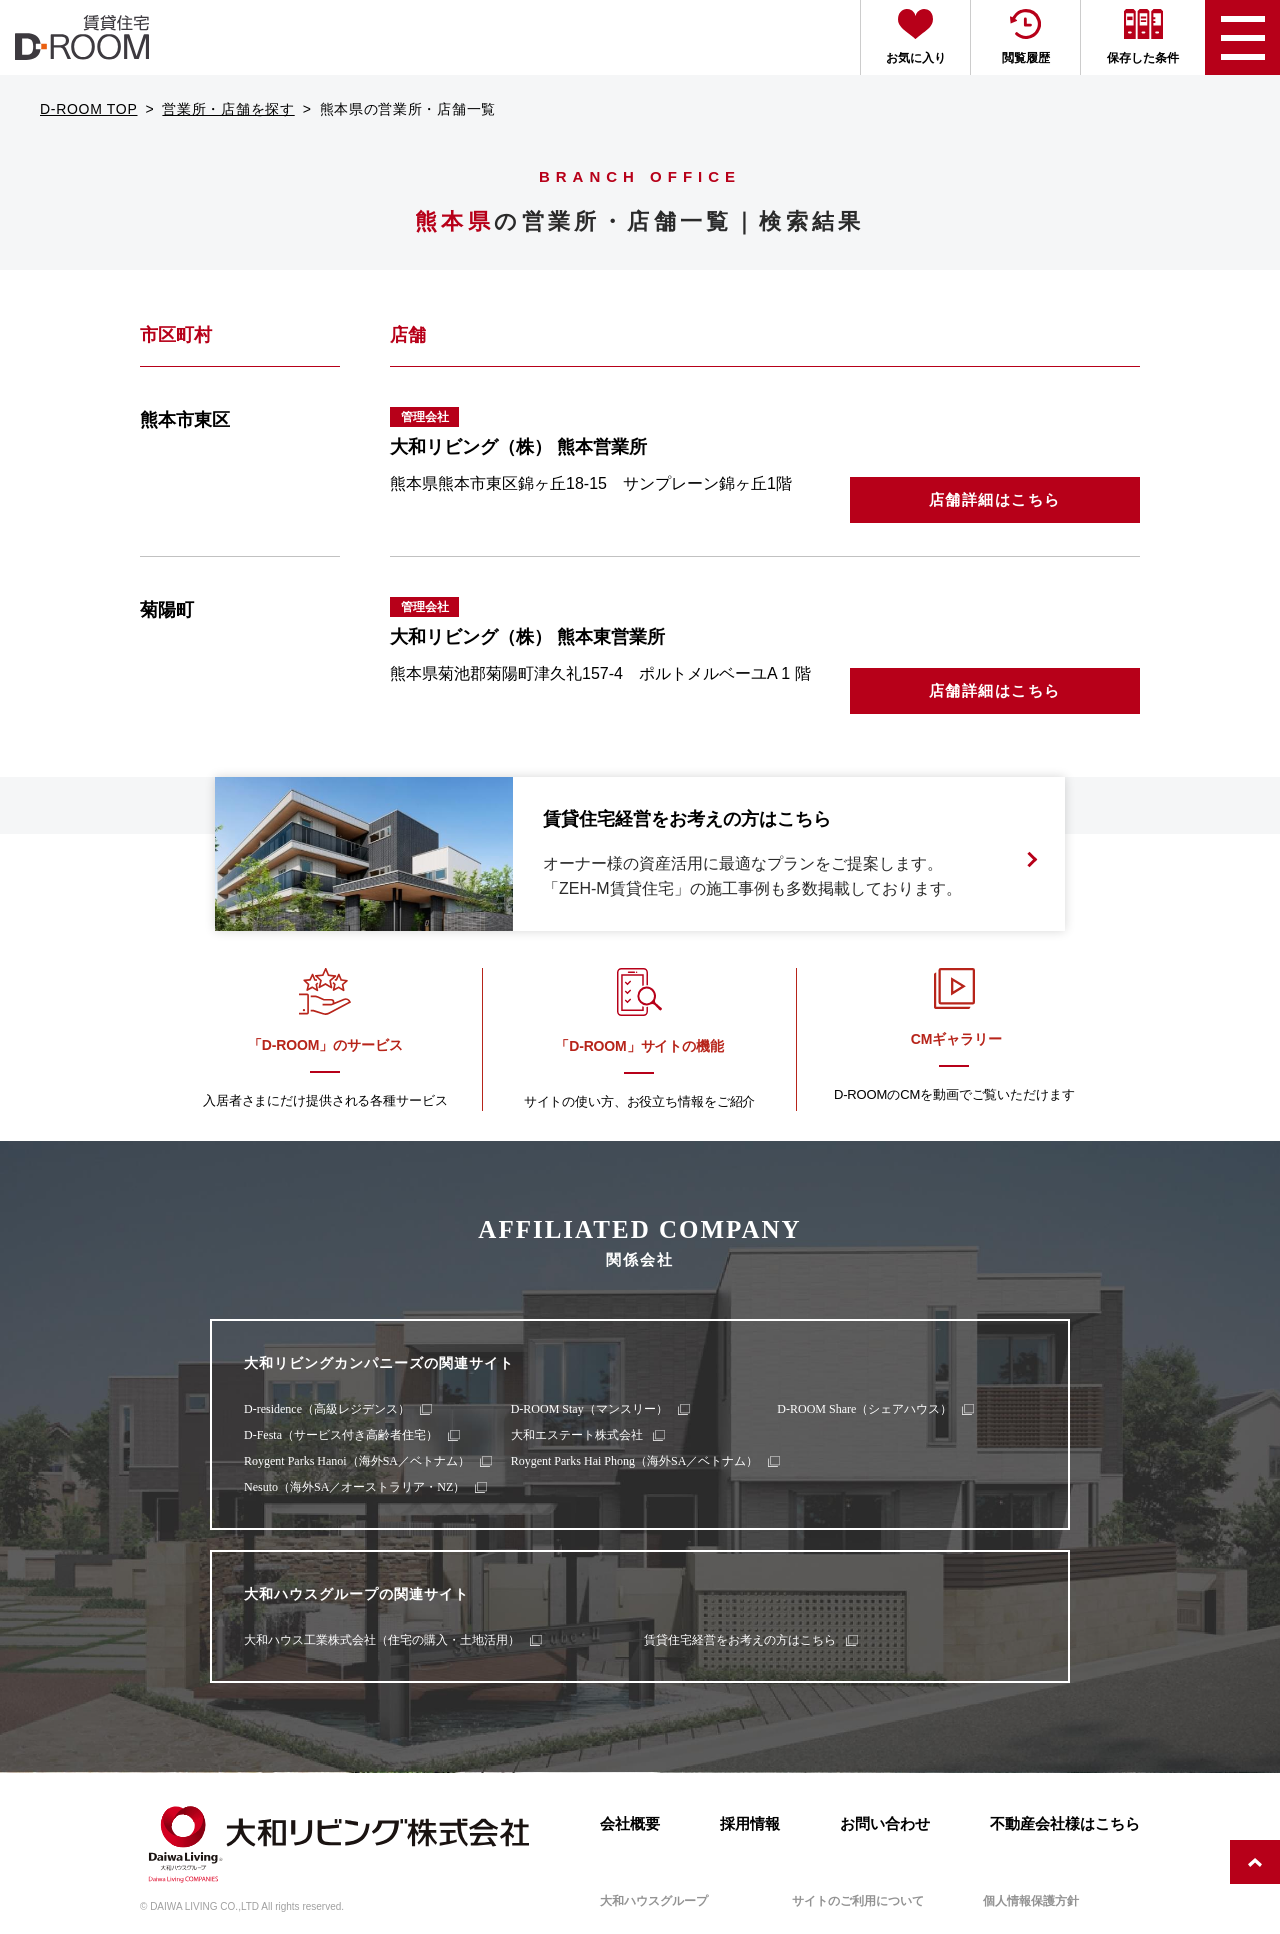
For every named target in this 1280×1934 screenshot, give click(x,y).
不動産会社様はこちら (1065, 1823)
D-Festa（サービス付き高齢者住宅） (341, 1435)
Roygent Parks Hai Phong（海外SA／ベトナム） (635, 1461)
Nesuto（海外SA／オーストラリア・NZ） (354, 1487)
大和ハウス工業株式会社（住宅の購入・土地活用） (382, 1640)
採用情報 (750, 1823)
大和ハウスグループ (654, 1901)
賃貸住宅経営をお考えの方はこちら (740, 1640)
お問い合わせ (885, 1823)
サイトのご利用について (858, 1901)
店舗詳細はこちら (995, 499)
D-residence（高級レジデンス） (327, 1409)
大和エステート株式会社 (577, 1435)
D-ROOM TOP (89, 109)
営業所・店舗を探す (228, 109)
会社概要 (630, 1823)
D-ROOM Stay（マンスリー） (589, 1409)
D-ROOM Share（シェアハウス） (864, 1409)
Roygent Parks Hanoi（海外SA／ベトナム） (357, 1461)
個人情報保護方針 (1031, 1901)
